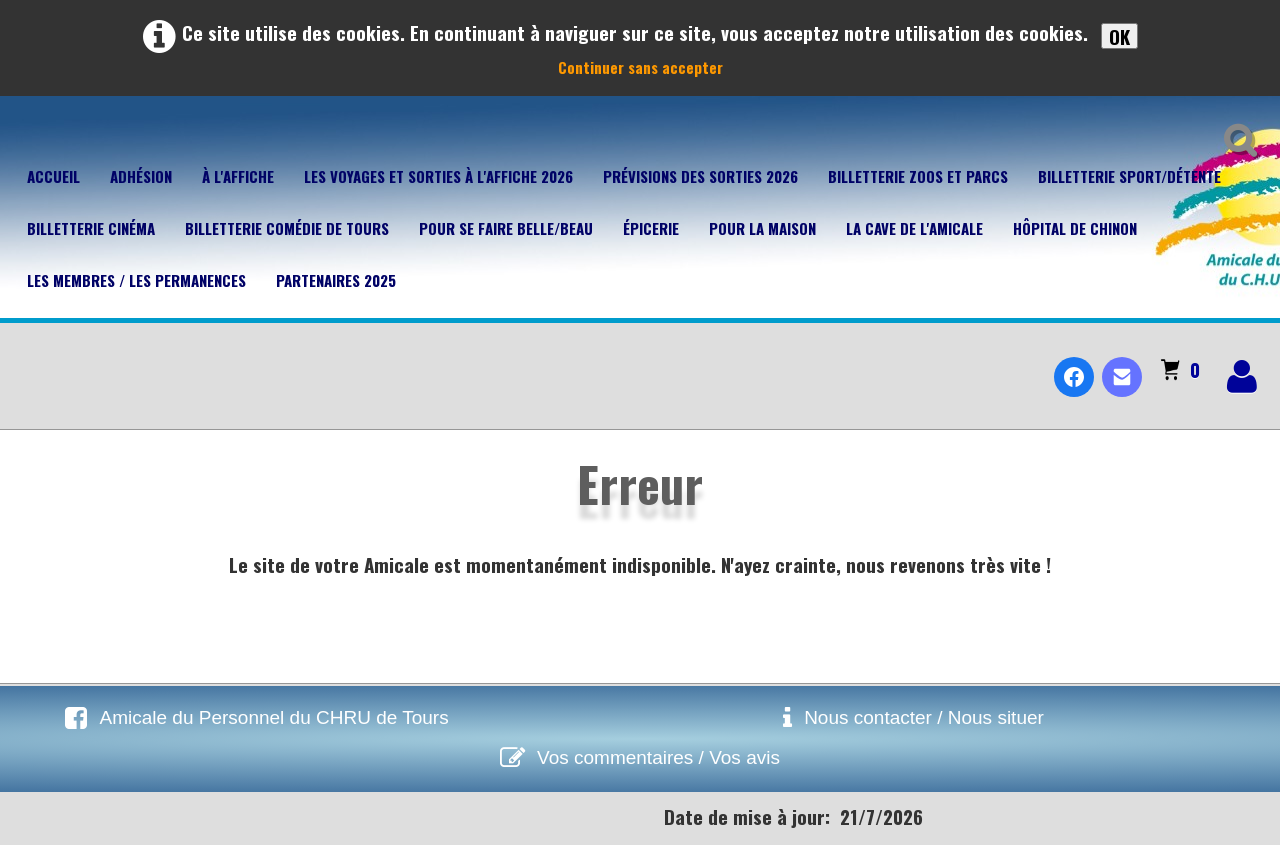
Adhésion (141, 176)
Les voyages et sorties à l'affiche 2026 (438, 176)
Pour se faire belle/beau (506, 228)
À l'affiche (238, 176)
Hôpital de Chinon (1075, 228)
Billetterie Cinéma (91, 228)
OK (1119, 36)
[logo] (23, 360)
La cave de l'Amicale (914, 228)
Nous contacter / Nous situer (924, 717)
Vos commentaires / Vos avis (658, 757)
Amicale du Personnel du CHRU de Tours (273, 717)
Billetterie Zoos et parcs (918, 176)
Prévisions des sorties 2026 (700, 176)
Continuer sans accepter (640, 67)
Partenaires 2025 (336, 280)
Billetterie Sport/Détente (1129, 176)
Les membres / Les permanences (136, 280)
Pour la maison (762, 228)
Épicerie (651, 228)
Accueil (53, 176)
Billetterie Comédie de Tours (287, 228)
